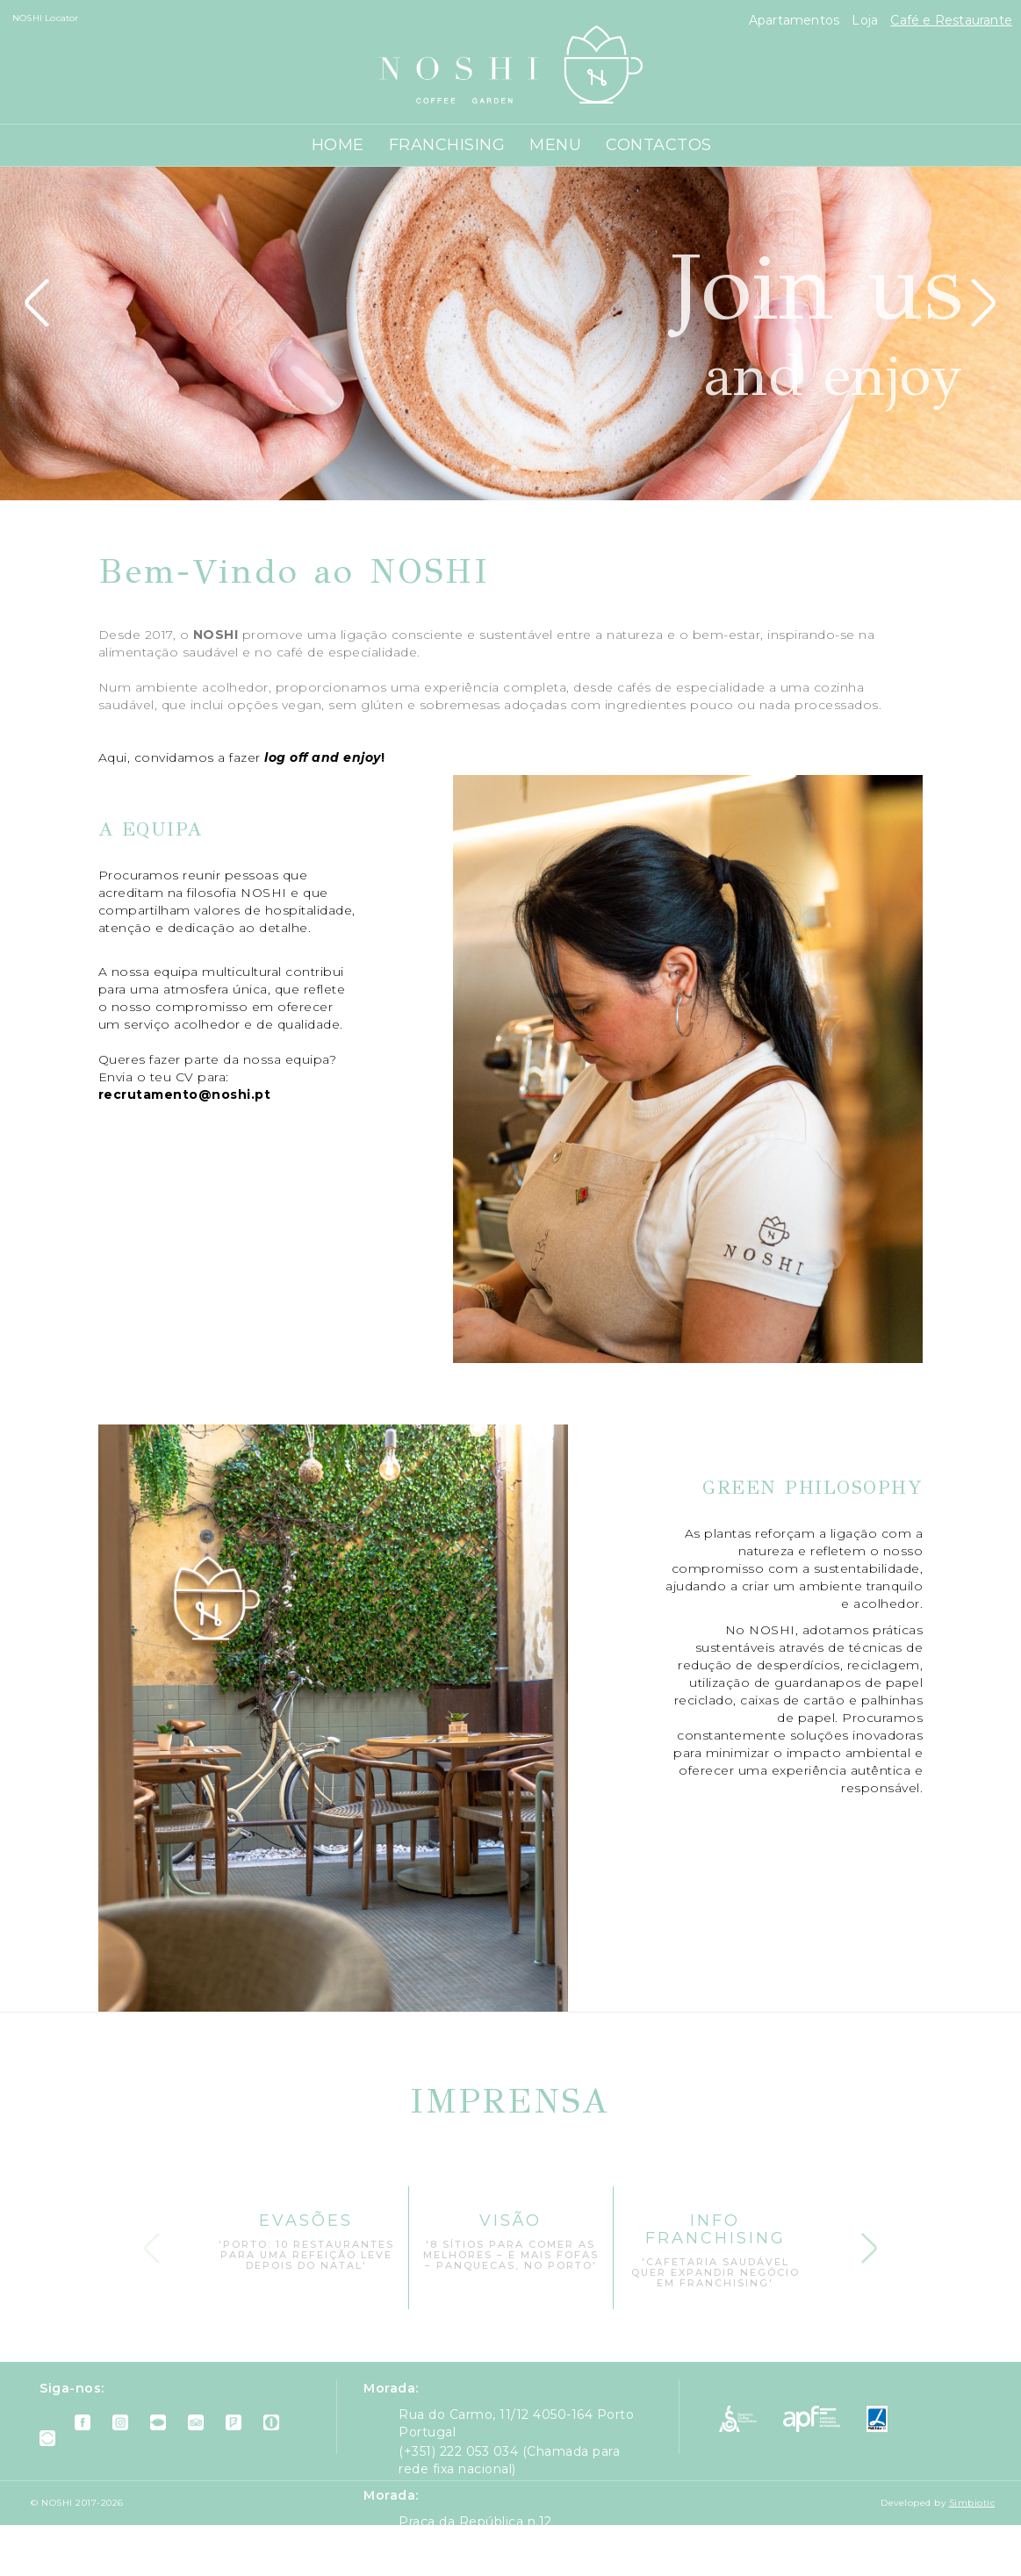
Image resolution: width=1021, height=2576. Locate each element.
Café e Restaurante (951, 20)
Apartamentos (796, 20)
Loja (866, 20)
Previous (152, 2241)
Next (869, 2241)
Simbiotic (972, 2502)
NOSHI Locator (45, 18)
